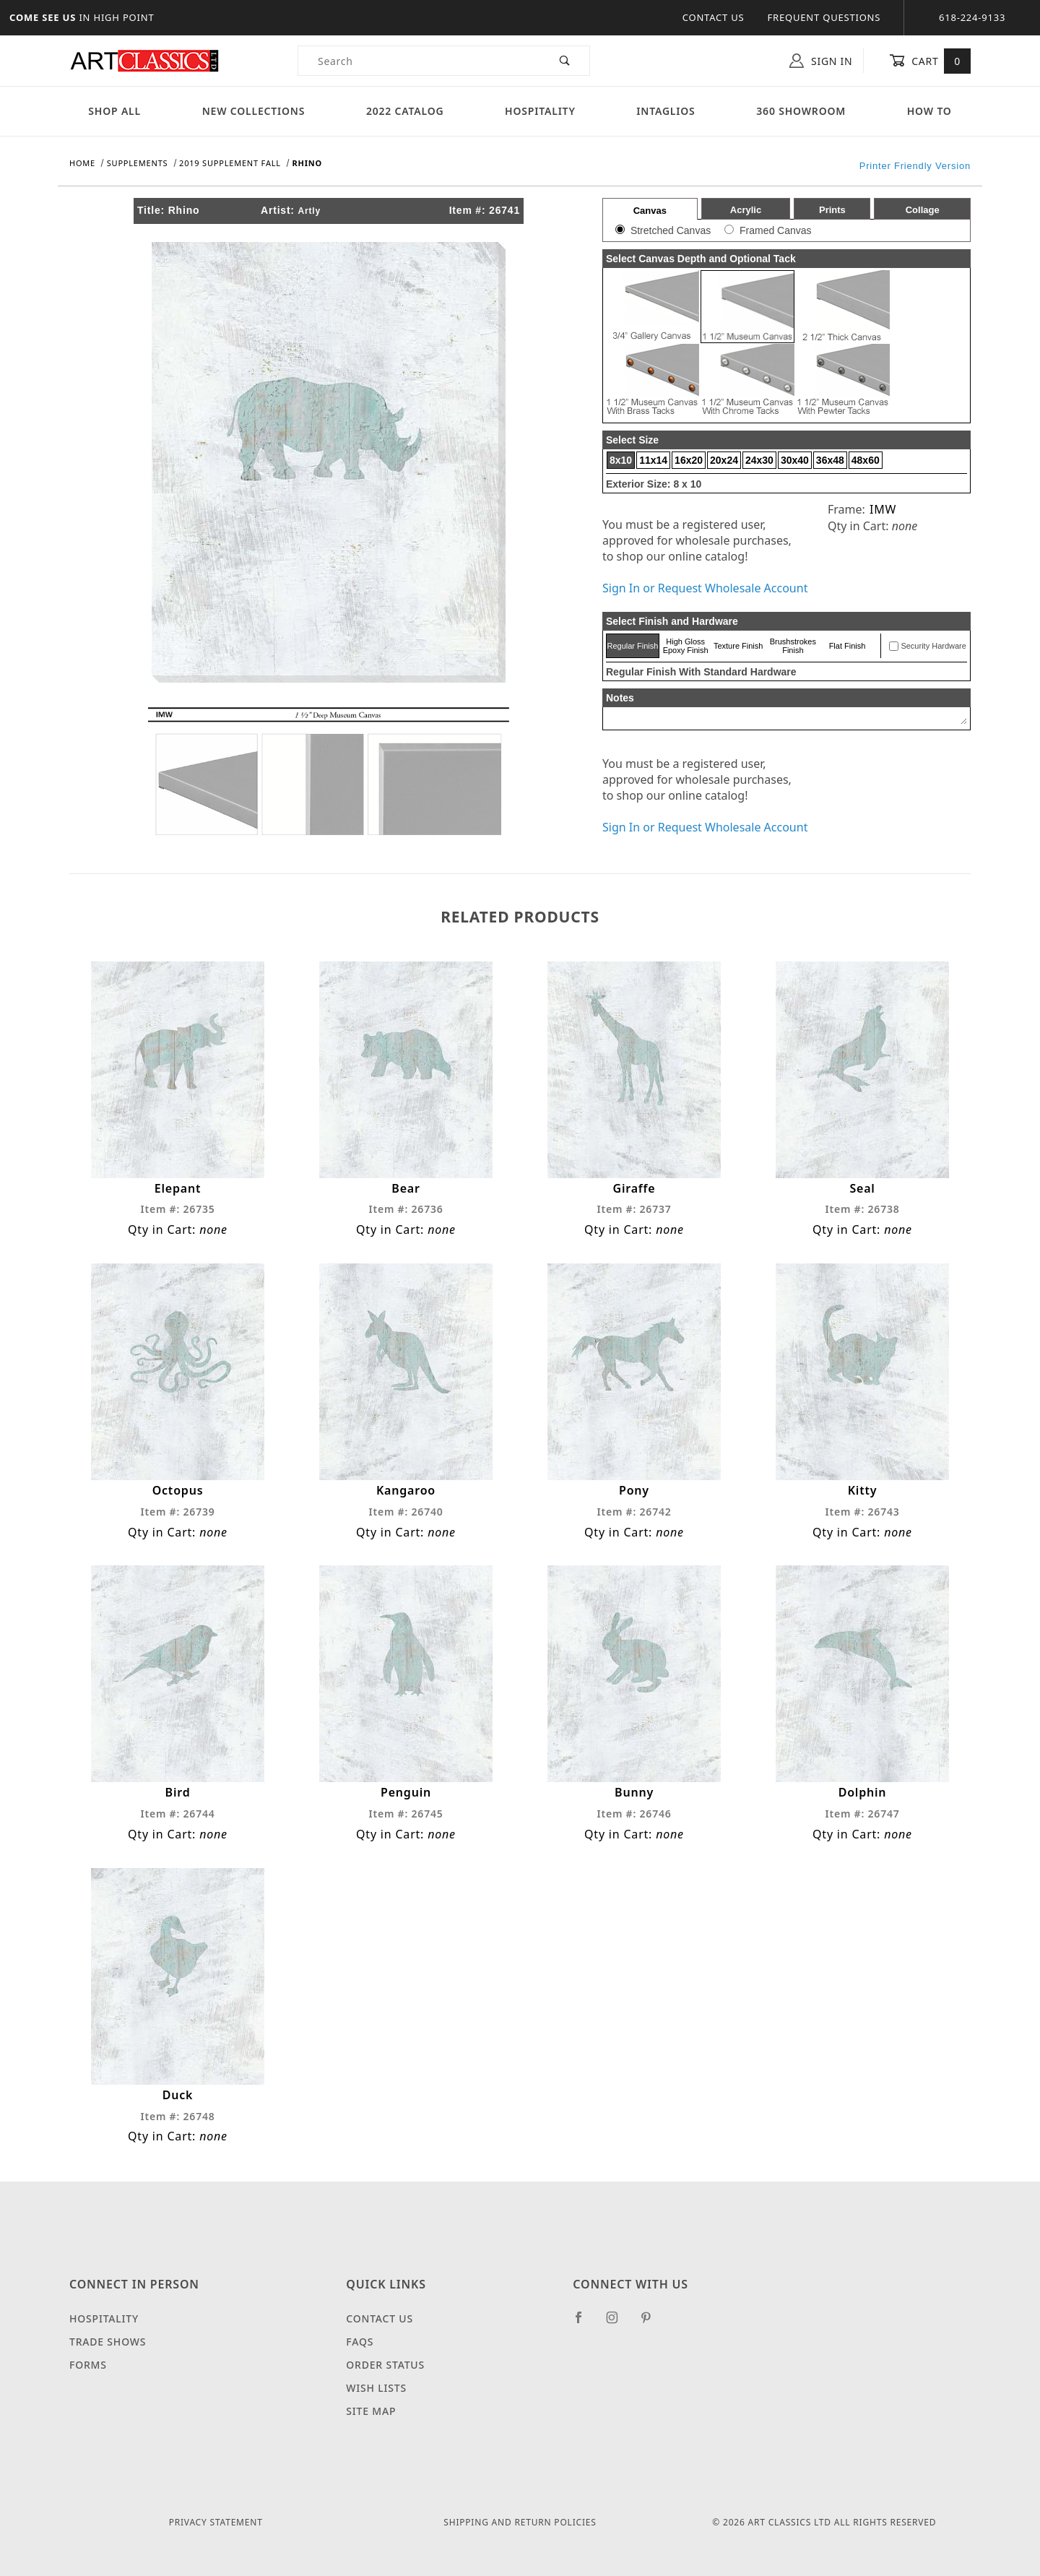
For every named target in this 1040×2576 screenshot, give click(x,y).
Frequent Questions (824, 17)
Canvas (650, 210)
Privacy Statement (216, 2522)
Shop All (114, 111)
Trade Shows (107, 2341)
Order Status (385, 2365)
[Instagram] (618, 2323)
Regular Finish (632, 645)
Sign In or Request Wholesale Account (704, 588)
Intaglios (665, 111)
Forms (88, 2365)
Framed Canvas (776, 230)
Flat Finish (847, 645)
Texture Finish (738, 645)
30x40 (795, 460)
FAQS (359, 2341)
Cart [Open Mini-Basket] (930, 60)
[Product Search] (419, 60)
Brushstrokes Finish (793, 645)
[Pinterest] (652, 2323)
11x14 (653, 460)
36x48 (830, 460)
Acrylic (745, 209)
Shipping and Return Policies (519, 2522)
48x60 (866, 460)
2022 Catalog (405, 111)
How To (929, 111)
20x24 (724, 460)
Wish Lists (376, 2388)
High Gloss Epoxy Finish (685, 645)
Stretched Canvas (670, 230)
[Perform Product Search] (565, 60)
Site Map (371, 2411)
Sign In (820, 60)
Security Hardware (933, 645)
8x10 (621, 460)
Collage (923, 209)
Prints (832, 209)
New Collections (254, 111)
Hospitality (540, 111)
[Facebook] (585, 2323)
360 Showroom (801, 111)
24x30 (759, 460)
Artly (309, 211)
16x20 (689, 460)
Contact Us (713, 17)
